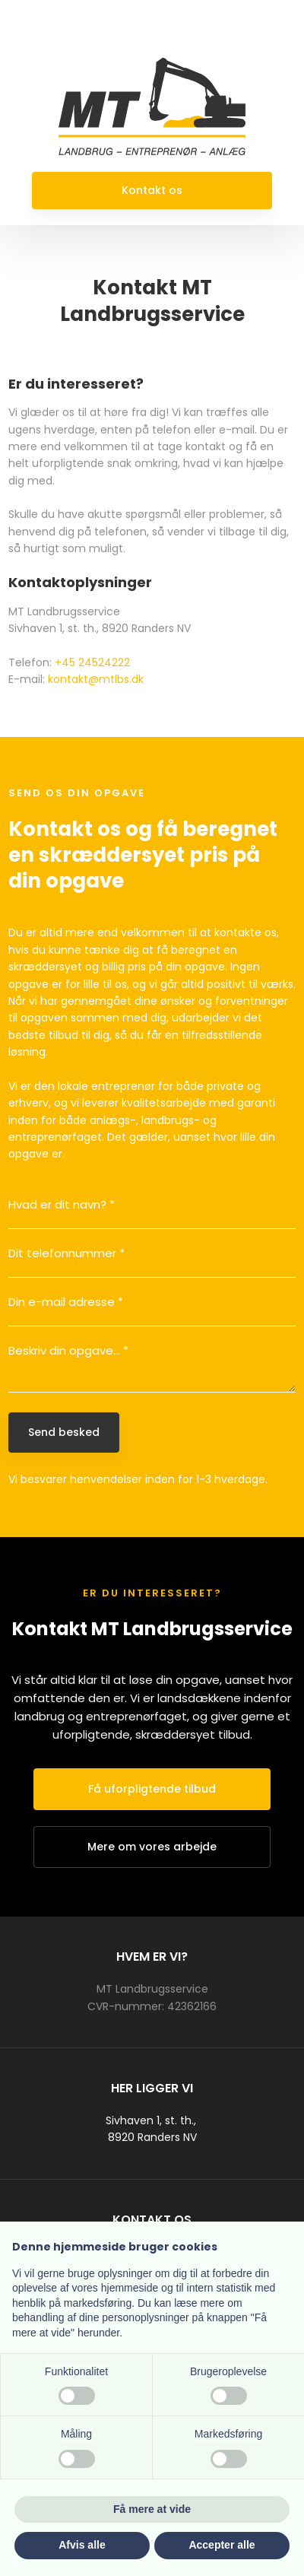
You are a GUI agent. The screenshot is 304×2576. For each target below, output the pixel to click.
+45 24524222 (92, 662)
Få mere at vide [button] (152, 2509)
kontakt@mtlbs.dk (96, 679)
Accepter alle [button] (221, 2545)
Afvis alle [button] (82, 2545)
